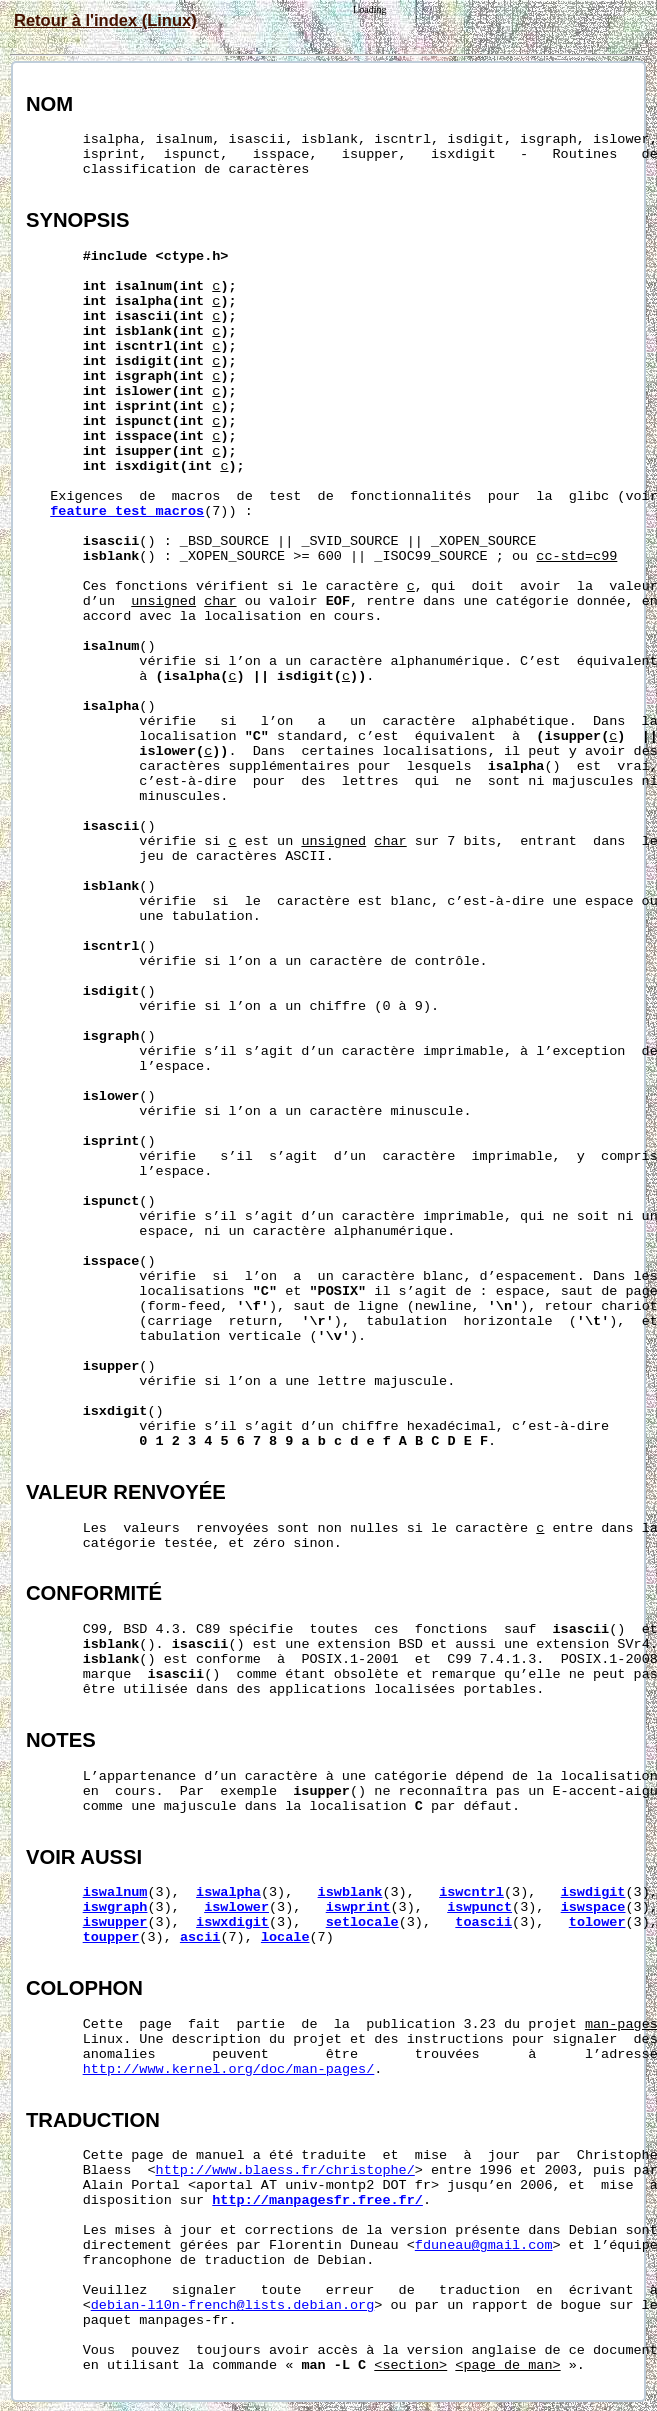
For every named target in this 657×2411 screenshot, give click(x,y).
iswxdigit (232, 1922)
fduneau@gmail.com (484, 2245)
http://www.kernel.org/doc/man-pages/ (229, 2069)
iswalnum (115, 1892)
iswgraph (115, 1907)
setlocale (362, 1922)
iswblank (350, 1892)
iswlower (236, 1907)
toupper (111, 1937)
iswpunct (479, 1907)
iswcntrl (471, 1892)
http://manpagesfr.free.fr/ (317, 2200)
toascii (483, 1922)
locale (285, 1937)
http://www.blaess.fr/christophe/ (285, 2170)
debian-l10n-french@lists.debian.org (233, 2305)
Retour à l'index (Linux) (105, 20)
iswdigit (593, 1892)
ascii (200, 1937)
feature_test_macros (127, 511)
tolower (597, 1922)
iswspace (593, 1907)
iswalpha (228, 1892)
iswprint (358, 1907)
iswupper (115, 1922)
